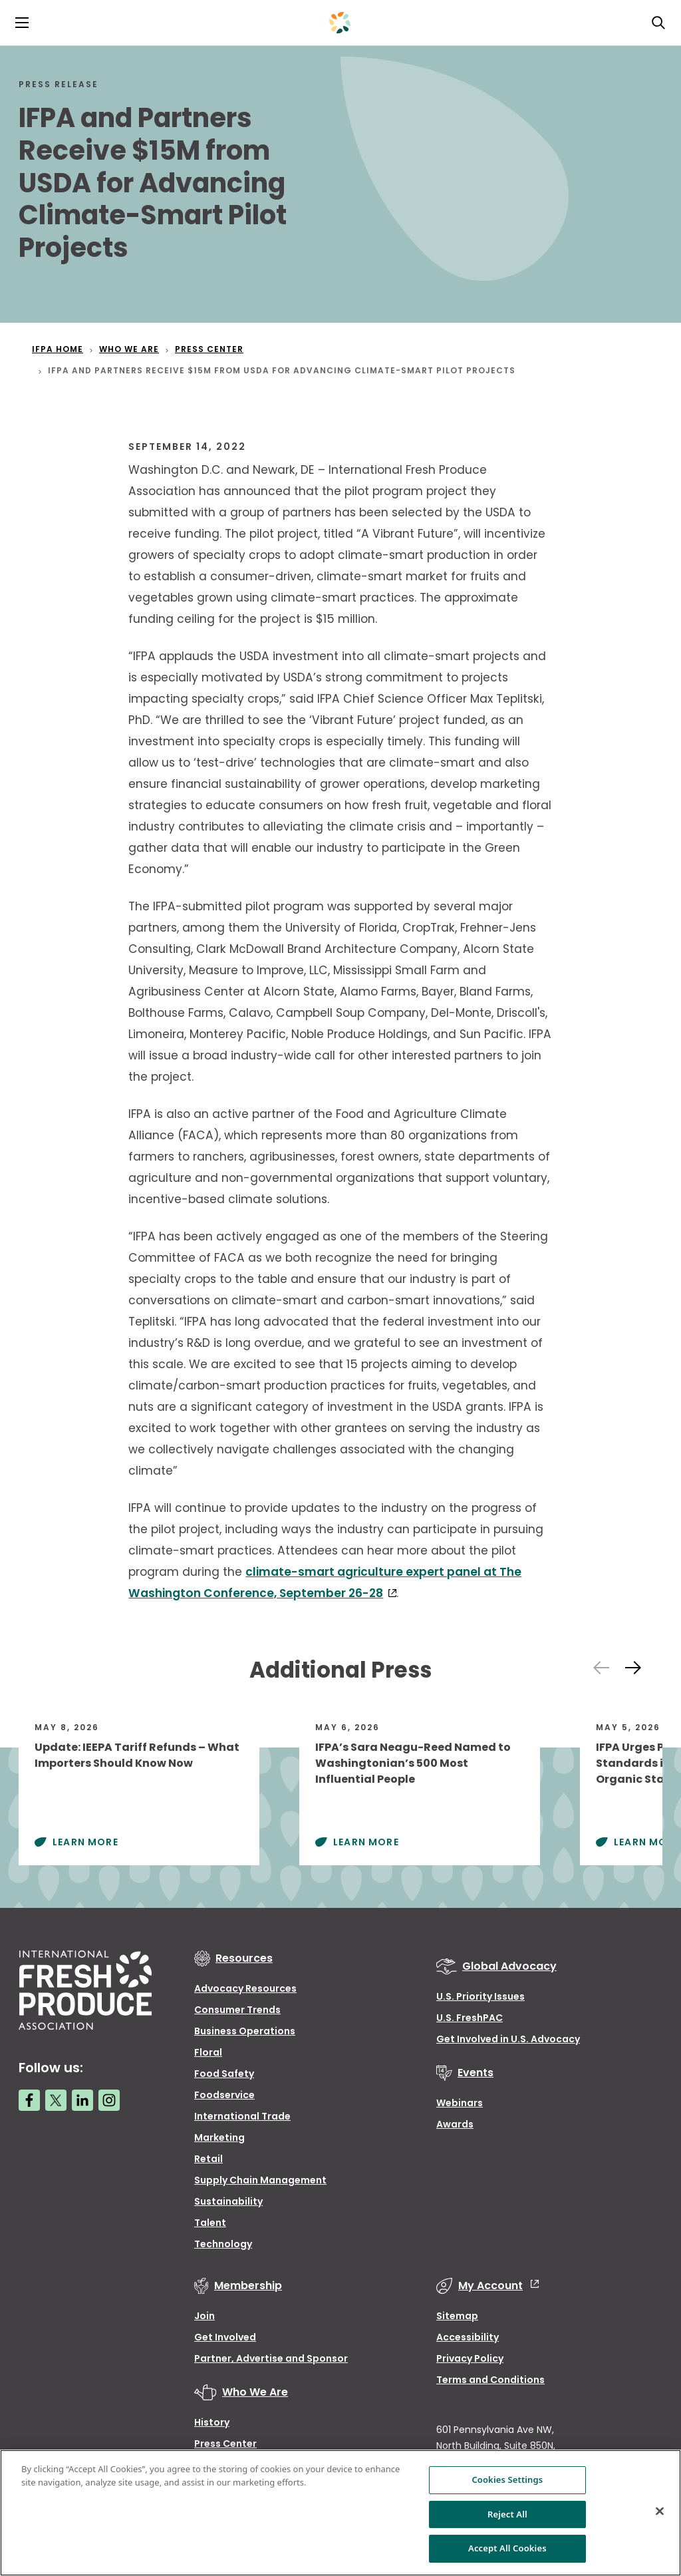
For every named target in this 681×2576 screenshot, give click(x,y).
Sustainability (228, 2201)
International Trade (242, 2116)
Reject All (507, 2514)
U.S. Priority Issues (480, 1996)
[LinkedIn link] (82, 2100)
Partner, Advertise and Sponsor (271, 2358)
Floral (208, 2052)
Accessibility (467, 2337)
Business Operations (244, 2031)
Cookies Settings (507, 2479)
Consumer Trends (237, 2009)
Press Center (225, 2443)
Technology (223, 2244)
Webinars (459, 2103)
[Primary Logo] (339, 22)
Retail (208, 2158)
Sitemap (457, 2315)
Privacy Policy (469, 2358)
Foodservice (224, 2095)
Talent (210, 2222)
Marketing (219, 2137)
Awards (455, 2124)
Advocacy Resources (245, 1988)
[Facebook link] (29, 2100)
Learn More (85, 1842)
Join (204, 2315)
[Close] (659, 2511)
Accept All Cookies (507, 2548)
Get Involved (225, 2337)
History (211, 2422)
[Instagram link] (109, 2100)
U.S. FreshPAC (469, 2017)
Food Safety (224, 2073)
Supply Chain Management (260, 2180)
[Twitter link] (56, 2100)
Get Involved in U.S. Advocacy (508, 2039)
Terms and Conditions (490, 2379)
